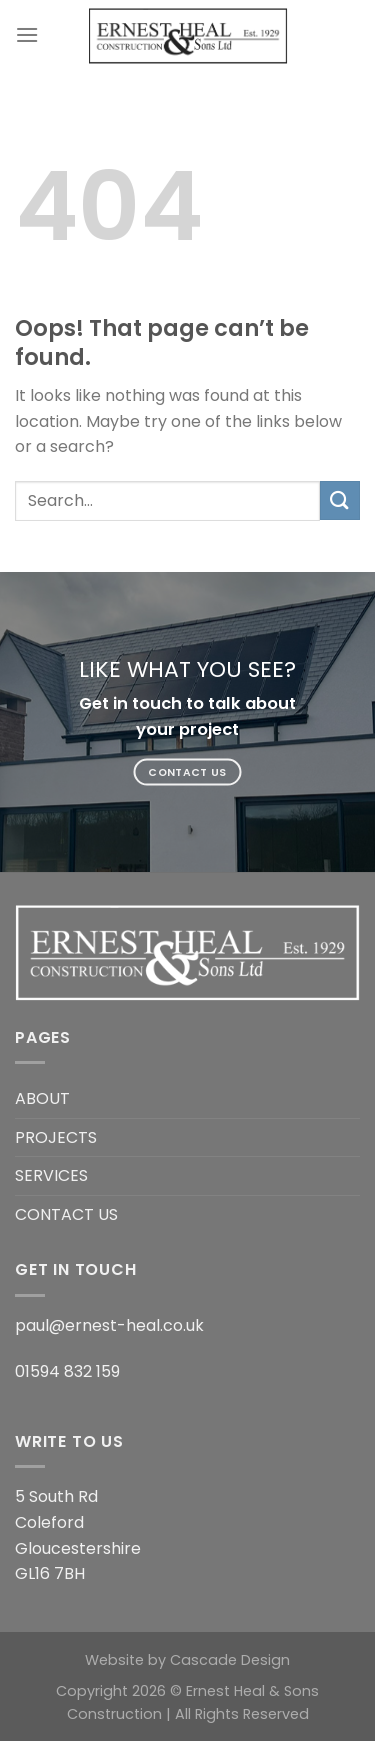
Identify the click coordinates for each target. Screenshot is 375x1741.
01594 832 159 (67, 1371)
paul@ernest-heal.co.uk (109, 1325)
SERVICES (51, 1175)
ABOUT (42, 1098)
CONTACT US (66, 1214)
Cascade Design (230, 1660)
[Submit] (340, 500)
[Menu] (27, 34)
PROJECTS (56, 1137)
